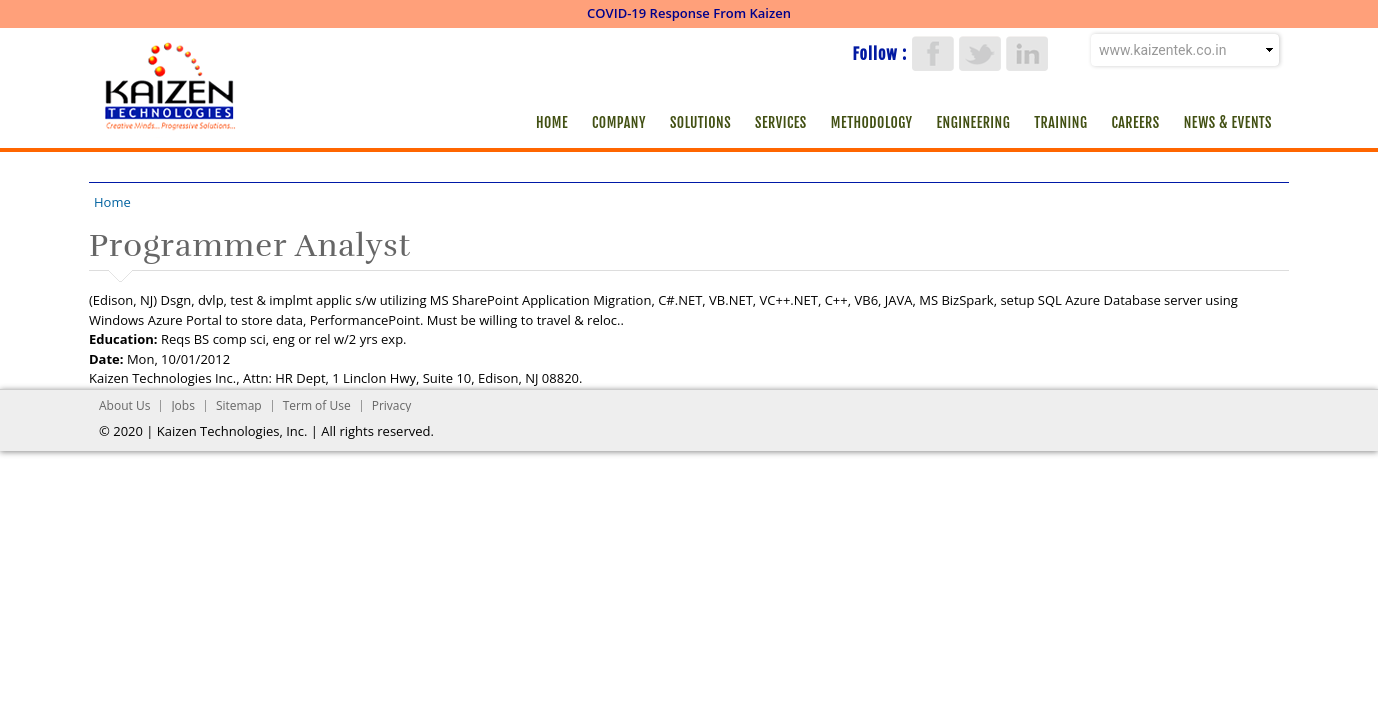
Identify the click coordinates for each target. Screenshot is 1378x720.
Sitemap (239, 405)
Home (552, 122)
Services (781, 122)
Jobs (183, 405)
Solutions (700, 122)
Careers (1135, 122)
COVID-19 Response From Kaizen (689, 13)
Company (619, 122)
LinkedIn (1027, 53)
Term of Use (317, 405)
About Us (124, 405)
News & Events (1228, 122)
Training (1060, 122)
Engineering (974, 122)
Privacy (392, 405)
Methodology (872, 122)
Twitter (980, 53)
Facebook (933, 53)
